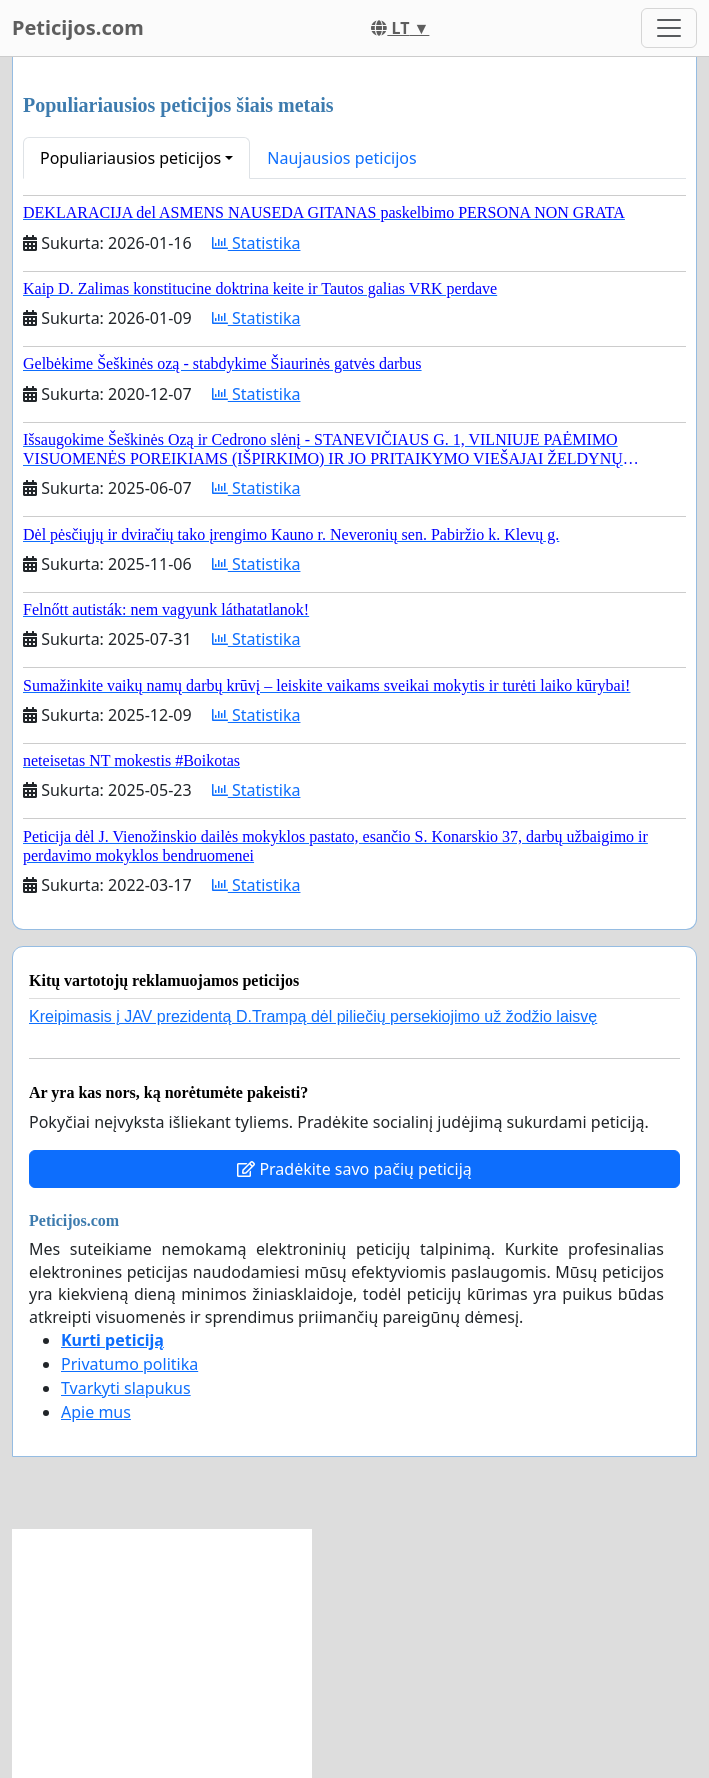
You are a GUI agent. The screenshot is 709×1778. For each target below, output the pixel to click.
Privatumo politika (129, 1364)
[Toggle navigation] (669, 28)
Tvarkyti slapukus (126, 1388)
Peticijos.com (78, 27)
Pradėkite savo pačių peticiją (354, 1169)
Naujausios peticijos (341, 158)
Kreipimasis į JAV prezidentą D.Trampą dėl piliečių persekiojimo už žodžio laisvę (313, 1016)
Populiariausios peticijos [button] (130, 158)
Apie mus (96, 1412)
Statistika (256, 243)
